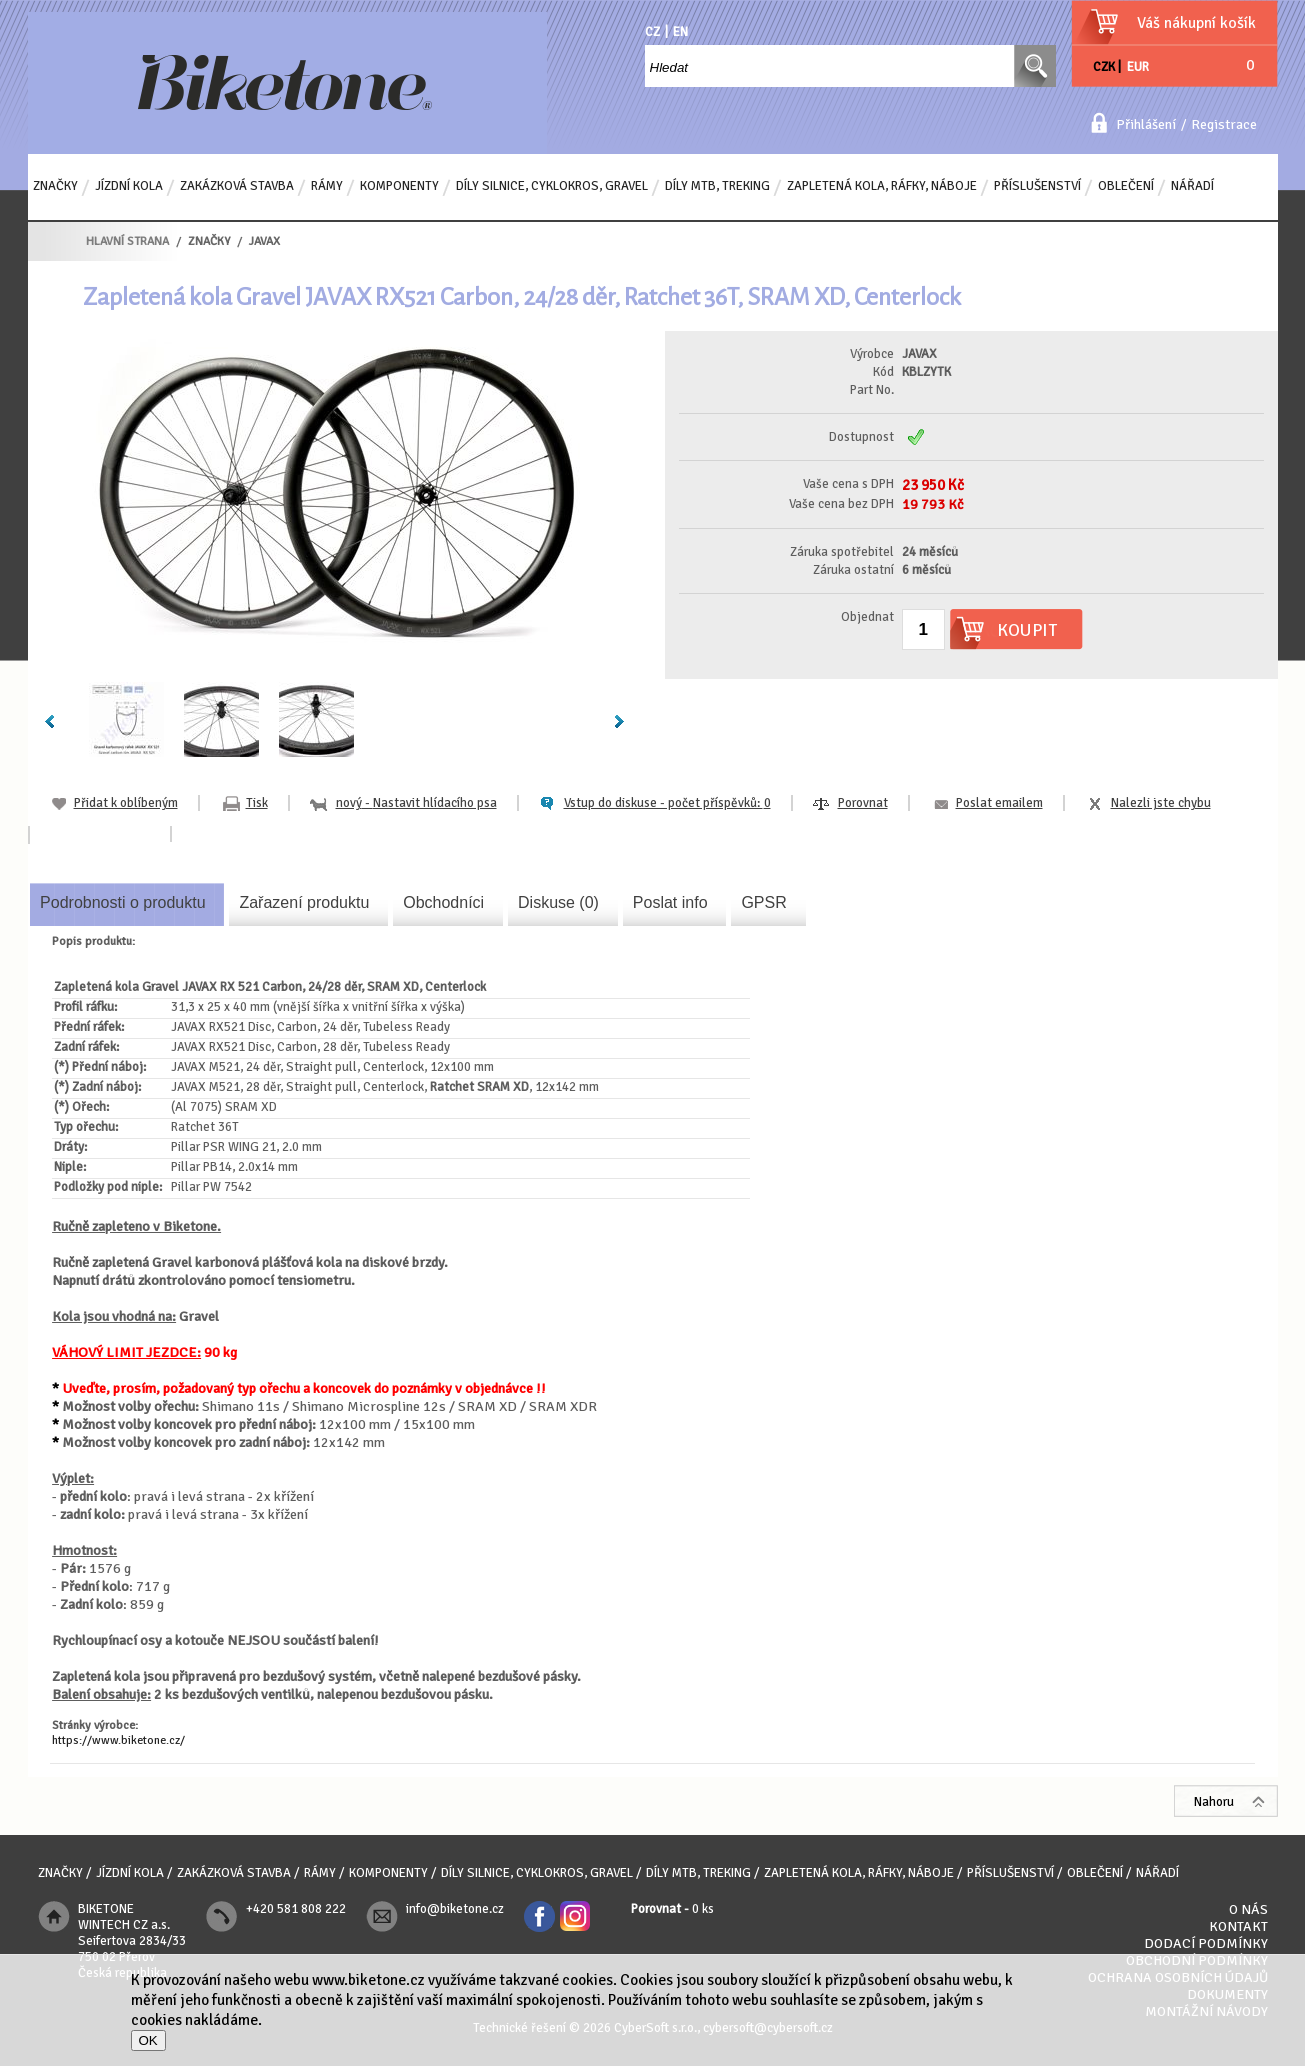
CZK (1104, 67)
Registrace (1224, 124)
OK (148, 2040)
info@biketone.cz (455, 1909)
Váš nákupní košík (1196, 23)
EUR (1138, 67)
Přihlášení (1146, 124)
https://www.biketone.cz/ (118, 1740)
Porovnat (863, 803)
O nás (1248, 1909)
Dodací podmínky (1206, 1943)
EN (680, 32)
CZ (652, 32)
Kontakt (1238, 1926)
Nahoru (1214, 1802)
